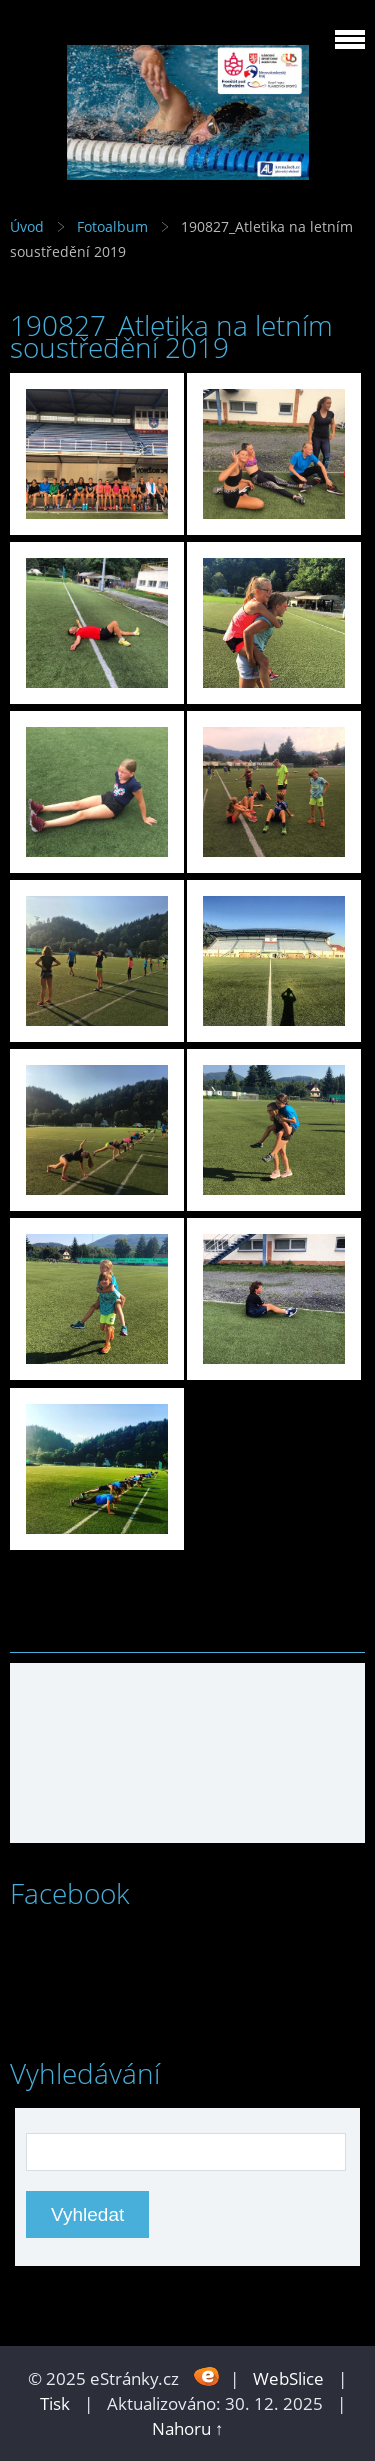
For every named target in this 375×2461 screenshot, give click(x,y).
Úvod (27, 226)
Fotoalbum (112, 226)
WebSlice (288, 2378)
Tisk (55, 2403)
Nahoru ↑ (188, 2428)
